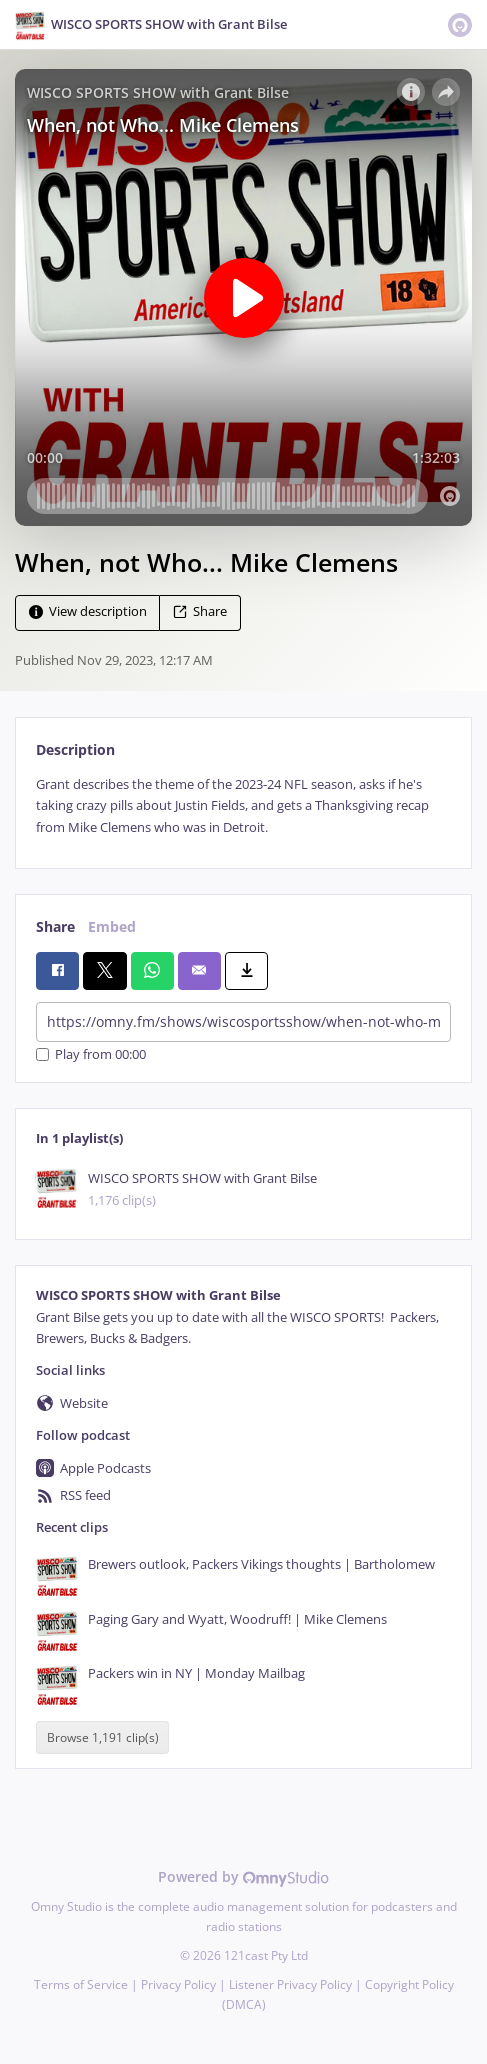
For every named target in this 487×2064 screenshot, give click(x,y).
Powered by (243, 1876)
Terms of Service (81, 1984)
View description (88, 611)
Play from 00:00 (91, 1054)
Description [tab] (75, 749)
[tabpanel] (243, 806)
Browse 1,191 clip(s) (103, 1737)
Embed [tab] (112, 926)
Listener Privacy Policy (290, 1984)
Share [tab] (55, 926)
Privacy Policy (178, 1984)
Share (200, 611)
